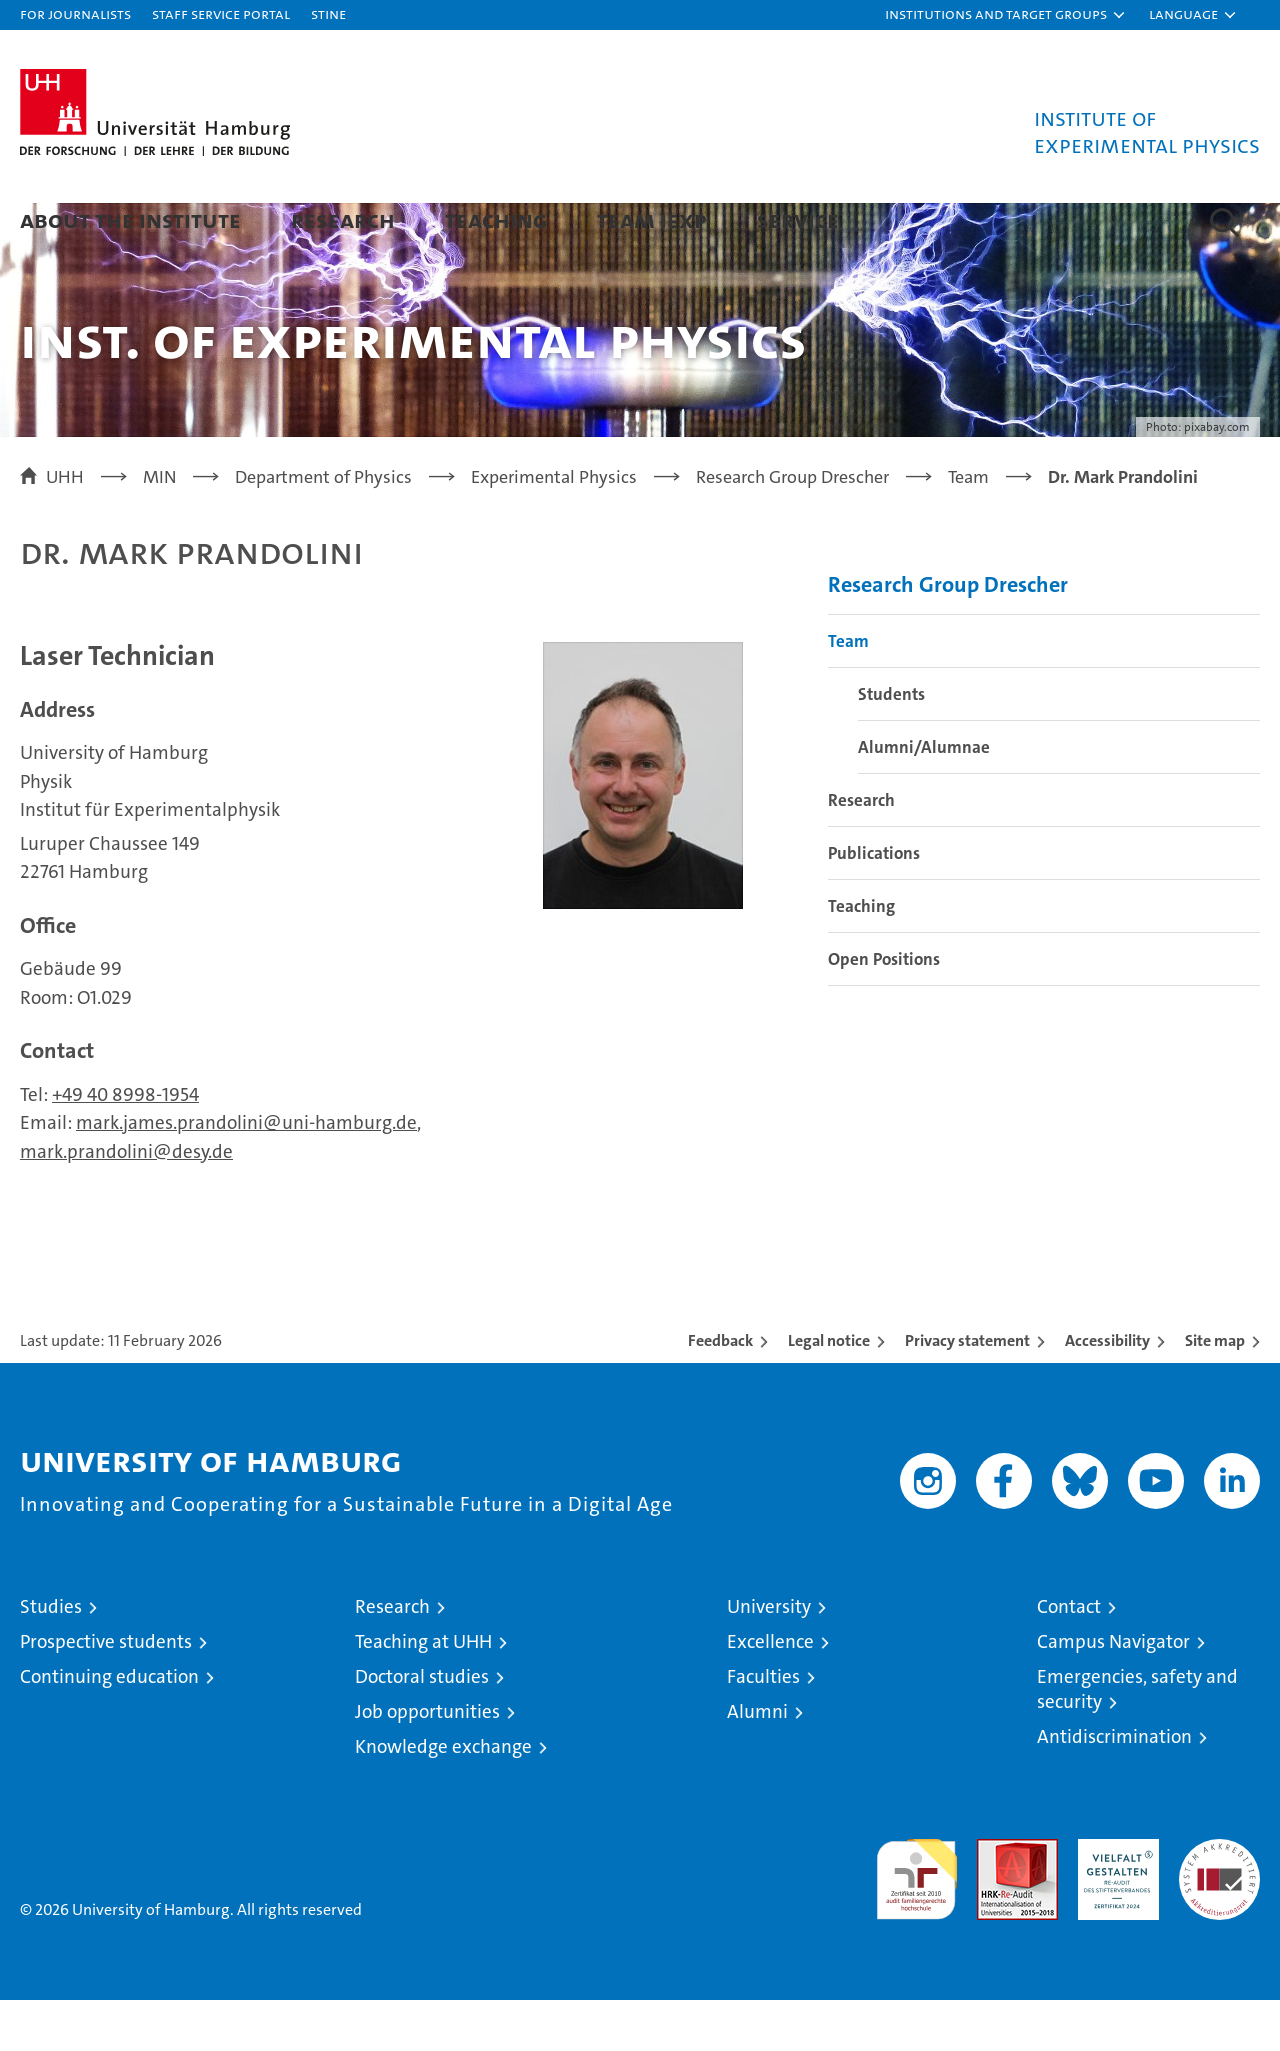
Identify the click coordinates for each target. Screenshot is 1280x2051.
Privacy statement (967, 1391)
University (769, 1657)
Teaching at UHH (423, 1692)
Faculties (763, 1727)
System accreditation (1219, 1911)
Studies (51, 1657)
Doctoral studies (422, 1727)
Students (891, 745)
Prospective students (106, 1692)
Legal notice (829, 1391)
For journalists (75, 13)
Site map (1215, 1391)
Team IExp (652, 219)
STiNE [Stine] (328, 13)
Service (798, 219)
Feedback (720, 1391)
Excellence (770, 1692)
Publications (874, 904)
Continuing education (109, 1727)
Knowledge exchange (443, 1797)
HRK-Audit (1113, 1900)
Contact (1069, 1657)
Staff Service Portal (221, 13)
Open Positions (884, 1010)
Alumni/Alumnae (924, 798)
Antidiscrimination (1114, 1787)
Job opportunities (427, 1762)
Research (343, 219)
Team (848, 692)
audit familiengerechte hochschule (916, 1921)
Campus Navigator (1113, 1692)
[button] (1006, 15)
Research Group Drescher (948, 635)
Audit (996, 1900)
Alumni (757, 1762)
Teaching (496, 219)
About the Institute (130, 219)
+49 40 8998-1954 (125, 1145)
